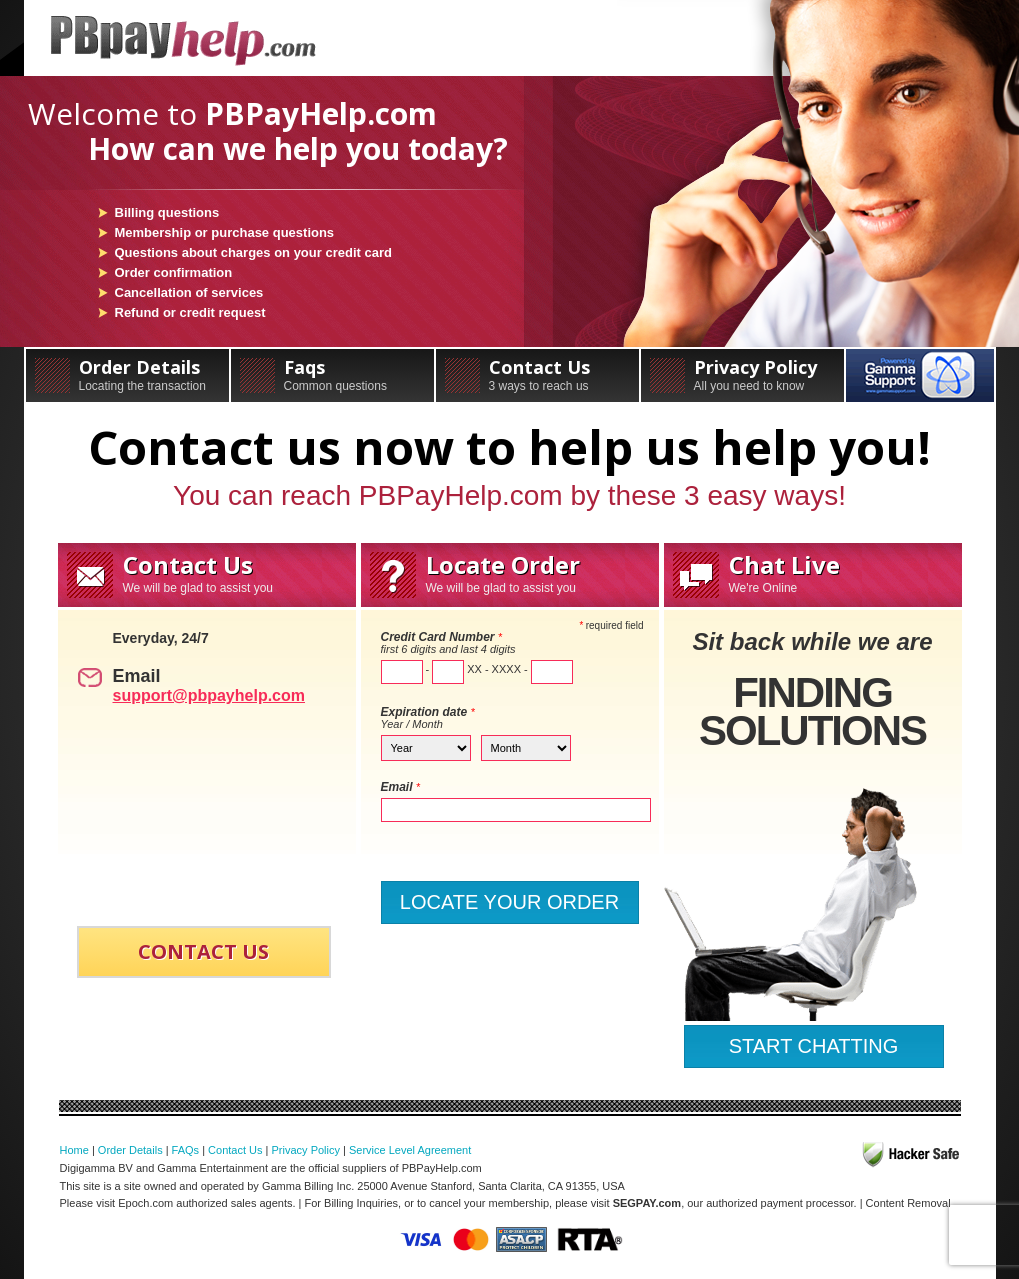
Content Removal (908, 1203)
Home (74, 1150)
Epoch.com (145, 1203)
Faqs (332, 374)
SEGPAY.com (647, 1203)
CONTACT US (203, 951)
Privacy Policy (742, 374)
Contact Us (537, 374)
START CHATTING (814, 1046)
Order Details (127, 374)
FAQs (186, 1150)
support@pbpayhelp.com (209, 695)
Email (401, 787)
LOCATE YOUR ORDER (509, 902)
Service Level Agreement (410, 1150)
